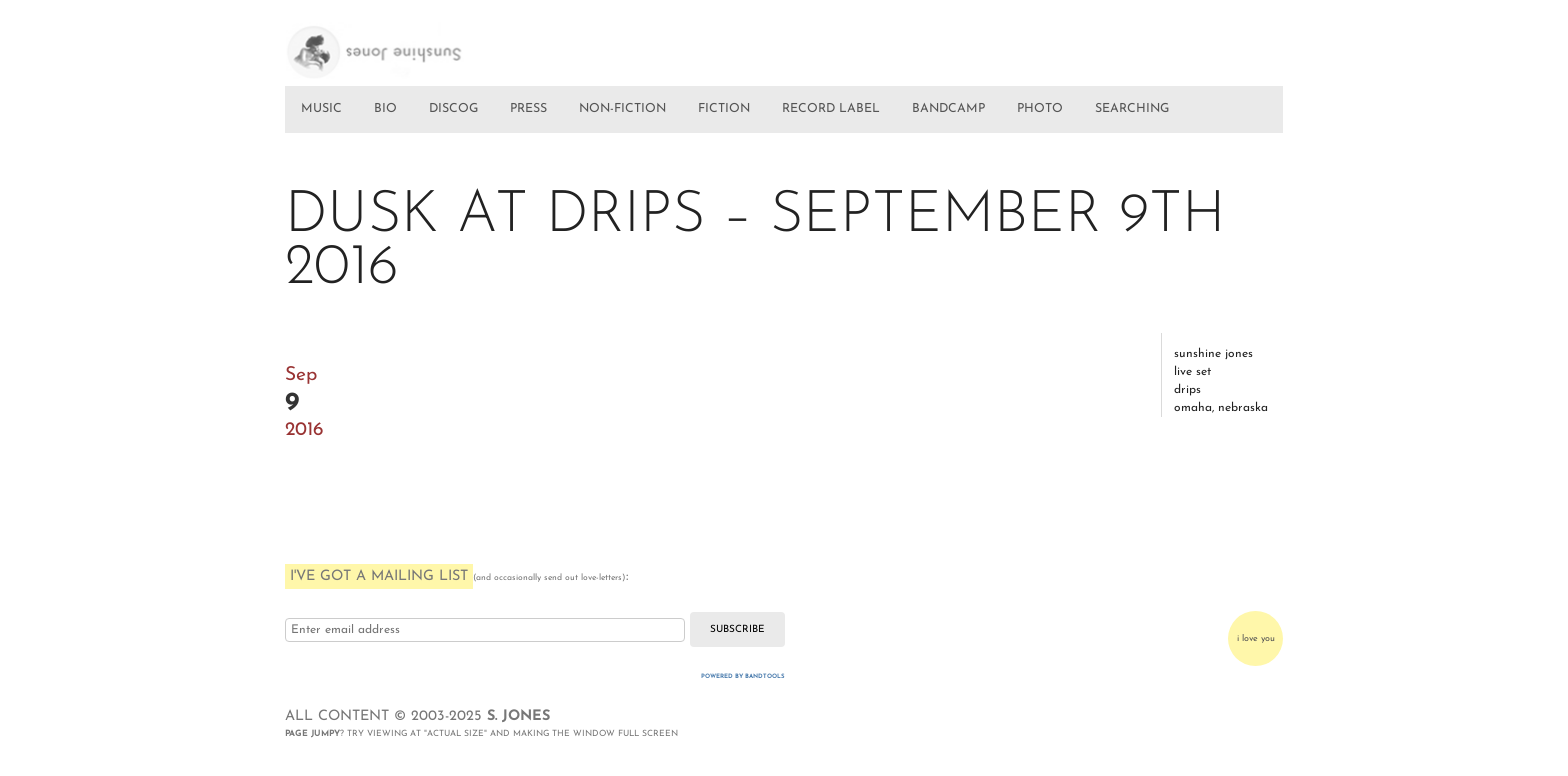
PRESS (528, 109)
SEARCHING (1132, 109)
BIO (385, 109)
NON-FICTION (622, 109)
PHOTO (1040, 109)
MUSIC (321, 109)
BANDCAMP (948, 109)
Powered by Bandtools (743, 676)
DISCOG (453, 109)
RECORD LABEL (831, 109)
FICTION (724, 109)
